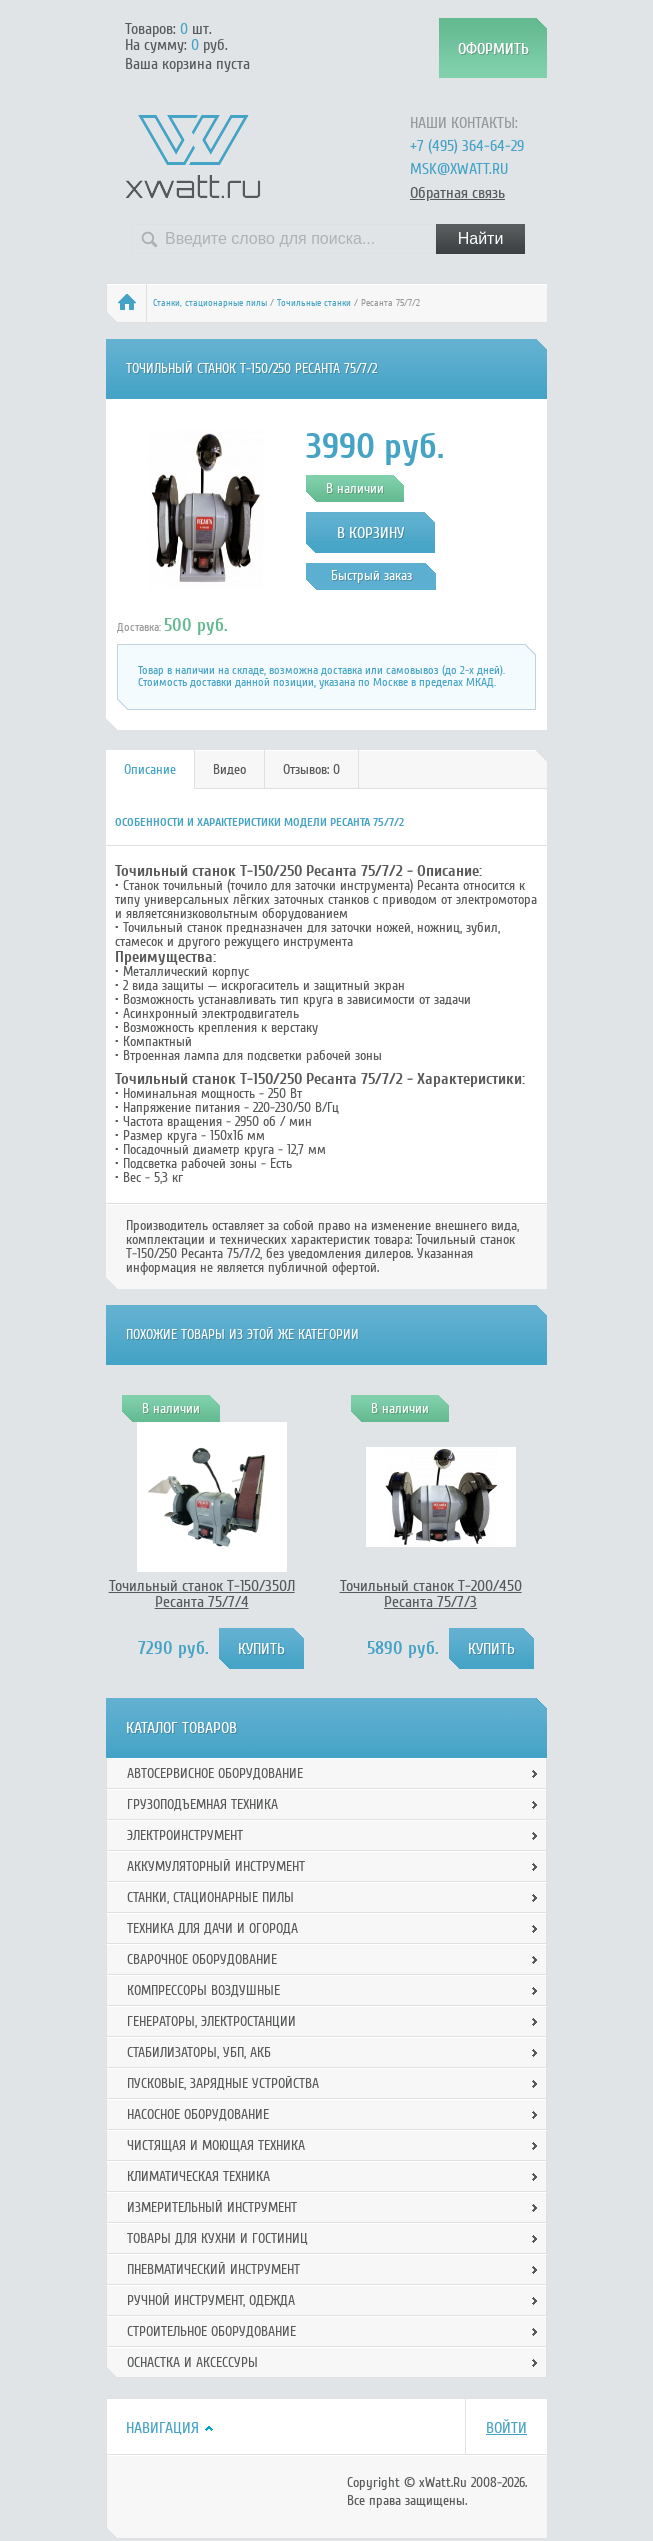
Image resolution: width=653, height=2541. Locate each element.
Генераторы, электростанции (211, 2021)
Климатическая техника (198, 2176)
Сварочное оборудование (202, 1959)
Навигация (162, 2428)
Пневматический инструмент (213, 2269)
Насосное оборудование (198, 2114)
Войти (506, 2428)
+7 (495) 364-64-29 (467, 146)
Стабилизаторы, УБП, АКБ (199, 2052)
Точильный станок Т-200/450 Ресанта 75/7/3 (431, 1594)
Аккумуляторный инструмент (216, 1866)
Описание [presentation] (150, 769)
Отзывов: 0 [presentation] (311, 769)
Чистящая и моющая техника (216, 2145)
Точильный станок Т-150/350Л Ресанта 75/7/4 (202, 1594)
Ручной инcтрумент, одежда (211, 2300)
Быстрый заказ (371, 575)
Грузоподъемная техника (202, 1804)
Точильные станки (314, 303)
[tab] (150, 769)
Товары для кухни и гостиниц (217, 2238)
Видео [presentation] (229, 769)
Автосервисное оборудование (215, 1773)
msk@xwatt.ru (459, 169)
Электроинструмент (185, 1835)
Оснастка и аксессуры (192, 2362)
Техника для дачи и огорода (212, 1928)
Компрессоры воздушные (203, 1990)
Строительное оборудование (211, 2331)
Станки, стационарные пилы (210, 303)
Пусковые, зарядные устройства (223, 2083)
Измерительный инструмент (212, 2207)
